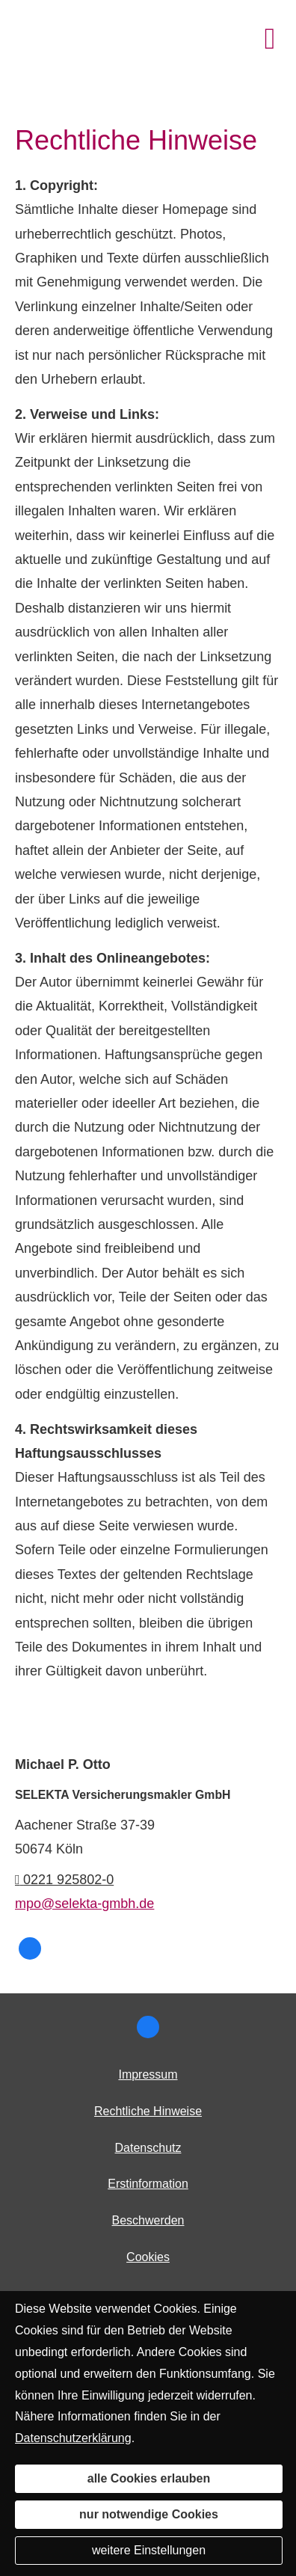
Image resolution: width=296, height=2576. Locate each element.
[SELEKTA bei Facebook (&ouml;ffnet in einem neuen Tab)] (30, 1948)
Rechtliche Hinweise (148, 2111)
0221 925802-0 (64, 1879)
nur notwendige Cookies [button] (148, 2514)
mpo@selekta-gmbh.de (84, 1903)
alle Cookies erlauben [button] (149, 2478)
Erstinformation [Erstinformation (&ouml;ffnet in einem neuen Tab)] (148, 2183)
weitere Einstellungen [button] (149, 2550)
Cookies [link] (148, 2257)
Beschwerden (148, 2220)
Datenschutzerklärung (73, 2438)
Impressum (147, 2074)
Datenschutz (148, 2147)
